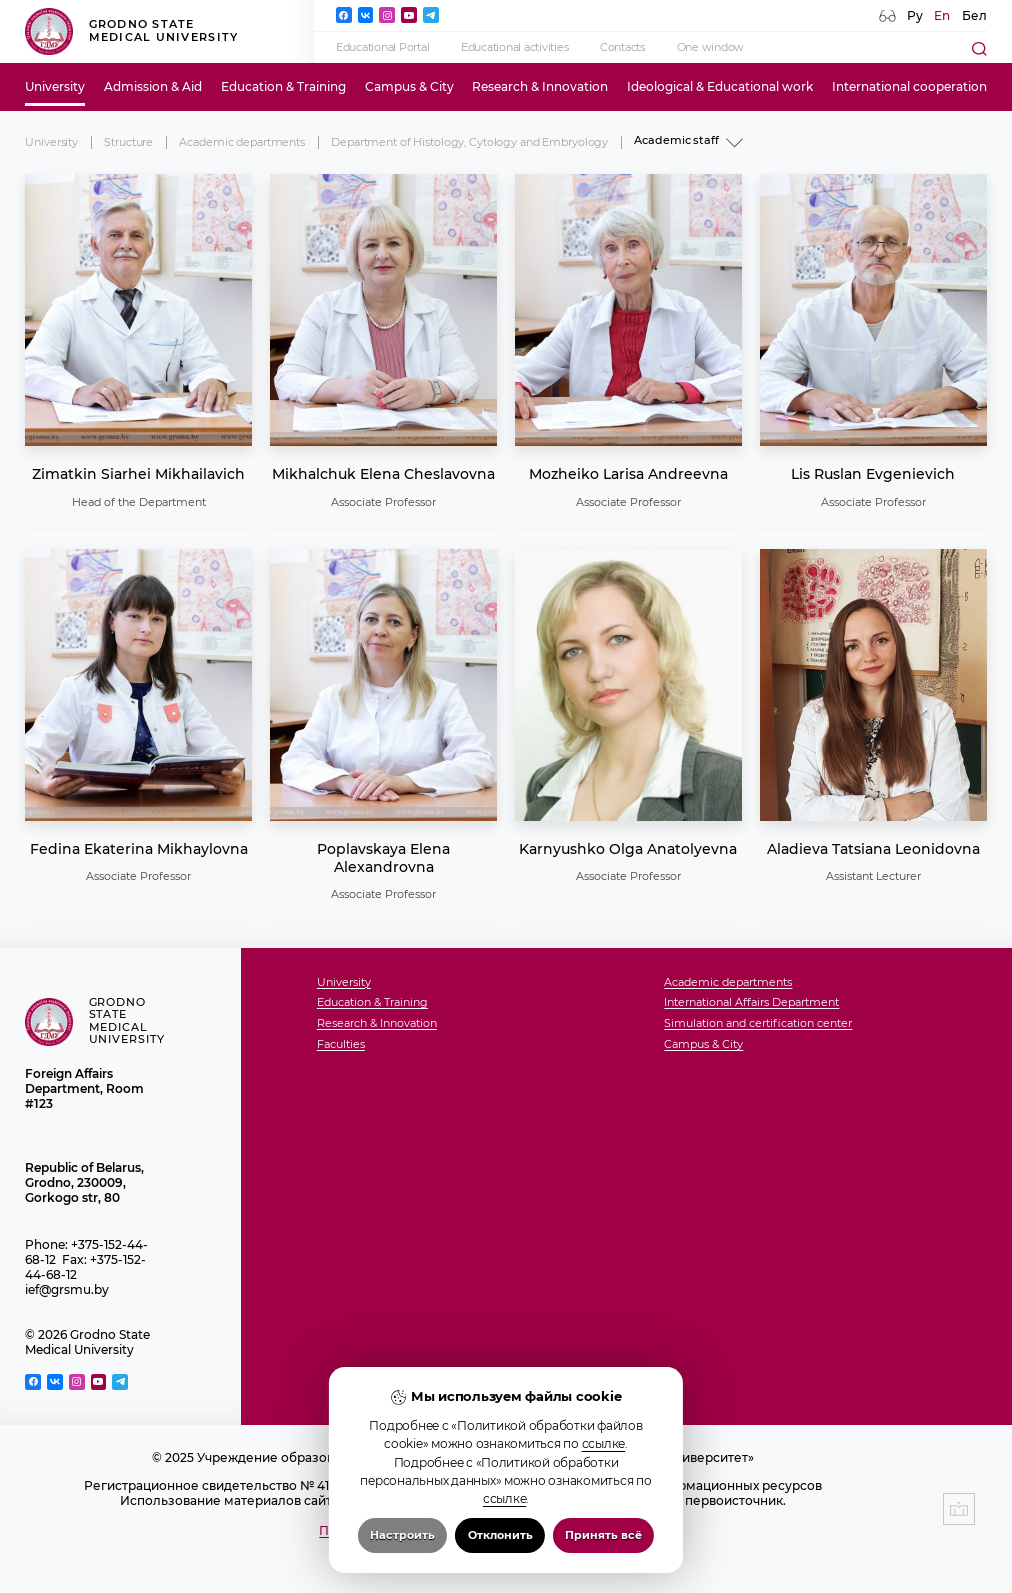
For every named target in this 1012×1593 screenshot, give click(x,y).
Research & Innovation (540, 86)
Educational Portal (382, 47)
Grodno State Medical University (131, 31)
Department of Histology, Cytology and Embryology (469, 142)
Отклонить (500, 1540)
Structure (128, 142)
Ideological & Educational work (720, 86)
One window (710, 47)
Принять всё (603, 1540)
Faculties (341, 1045)
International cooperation (909, 86)
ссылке (603, 1447)
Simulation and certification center (758, 1024)
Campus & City (409, 86)
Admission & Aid (153, 86)
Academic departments (241, 142)
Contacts (622, 47)
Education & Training (283, 86)
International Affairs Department (751, 1003)
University (55, 86)
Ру (915, 15)
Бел (974, 15)
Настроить (402, 1540)
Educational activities (514, 47)
